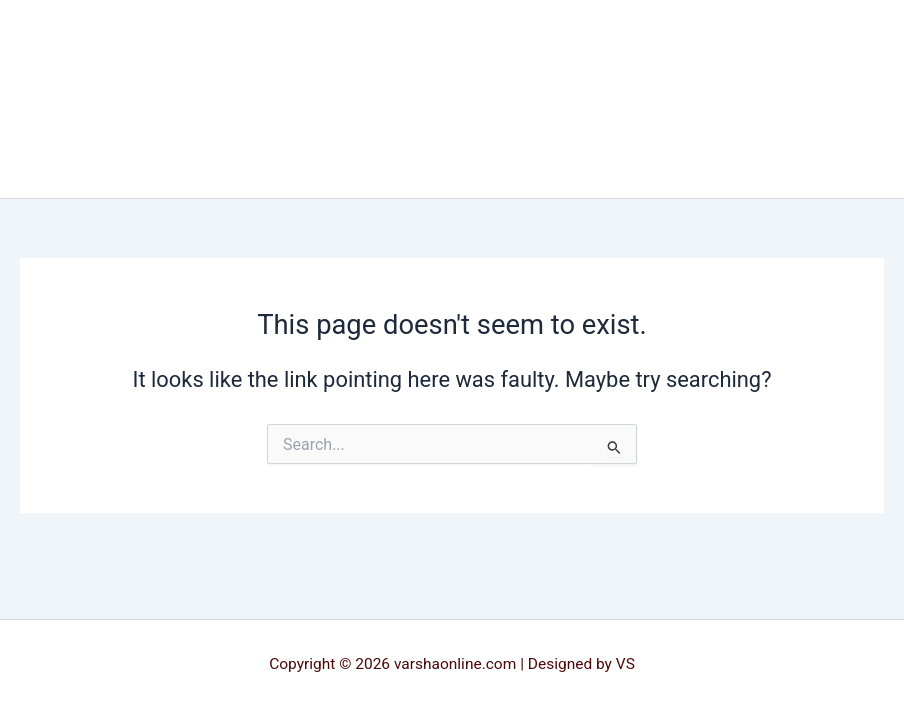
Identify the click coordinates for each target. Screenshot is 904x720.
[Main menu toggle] (859, 99)
